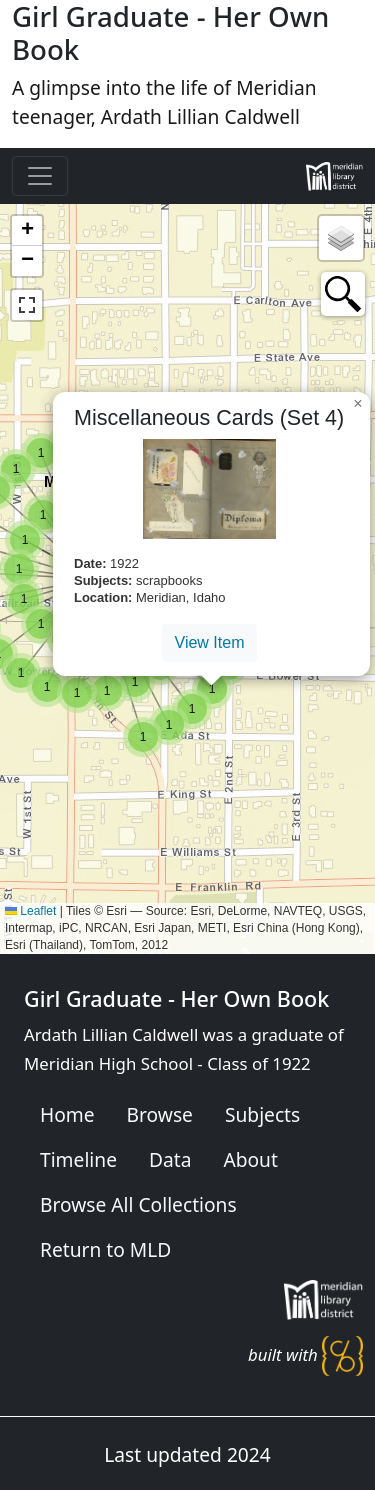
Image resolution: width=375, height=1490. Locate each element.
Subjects (262, 1114)
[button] (143, 737)
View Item (210, 642)
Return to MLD (105, 1249)
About (250, 1159)
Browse (160, 1114)
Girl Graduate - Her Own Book (176, 998)
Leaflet (30, 911)
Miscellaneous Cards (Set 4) (209, 418)
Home (67, 1114)
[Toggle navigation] (40, 176)
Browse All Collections (138, 1204)
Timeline (78, 1159)
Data (170, 1159)
